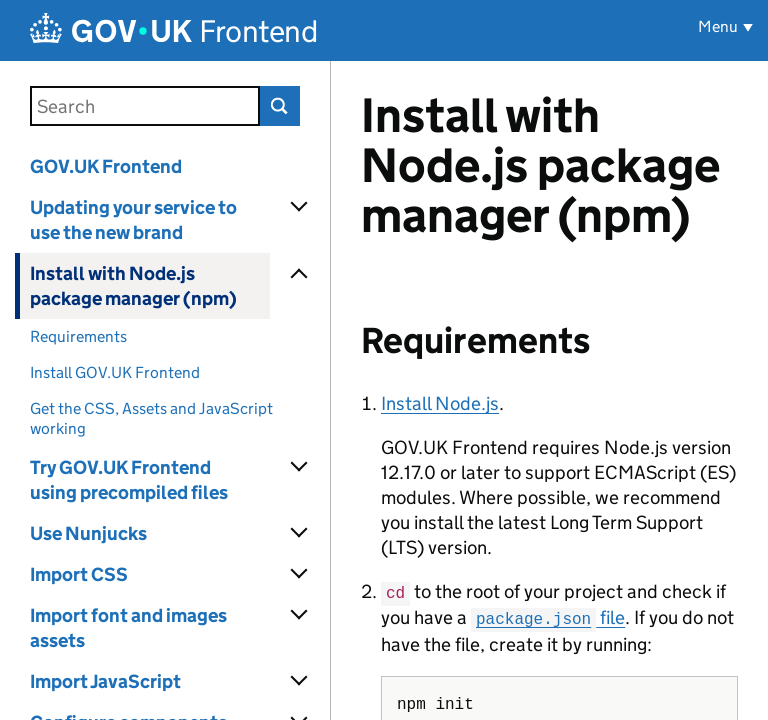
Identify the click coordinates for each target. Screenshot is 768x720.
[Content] (549, 390)
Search (280, 106)
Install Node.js (440, 403)
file (548, 616)
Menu (718, 26)
